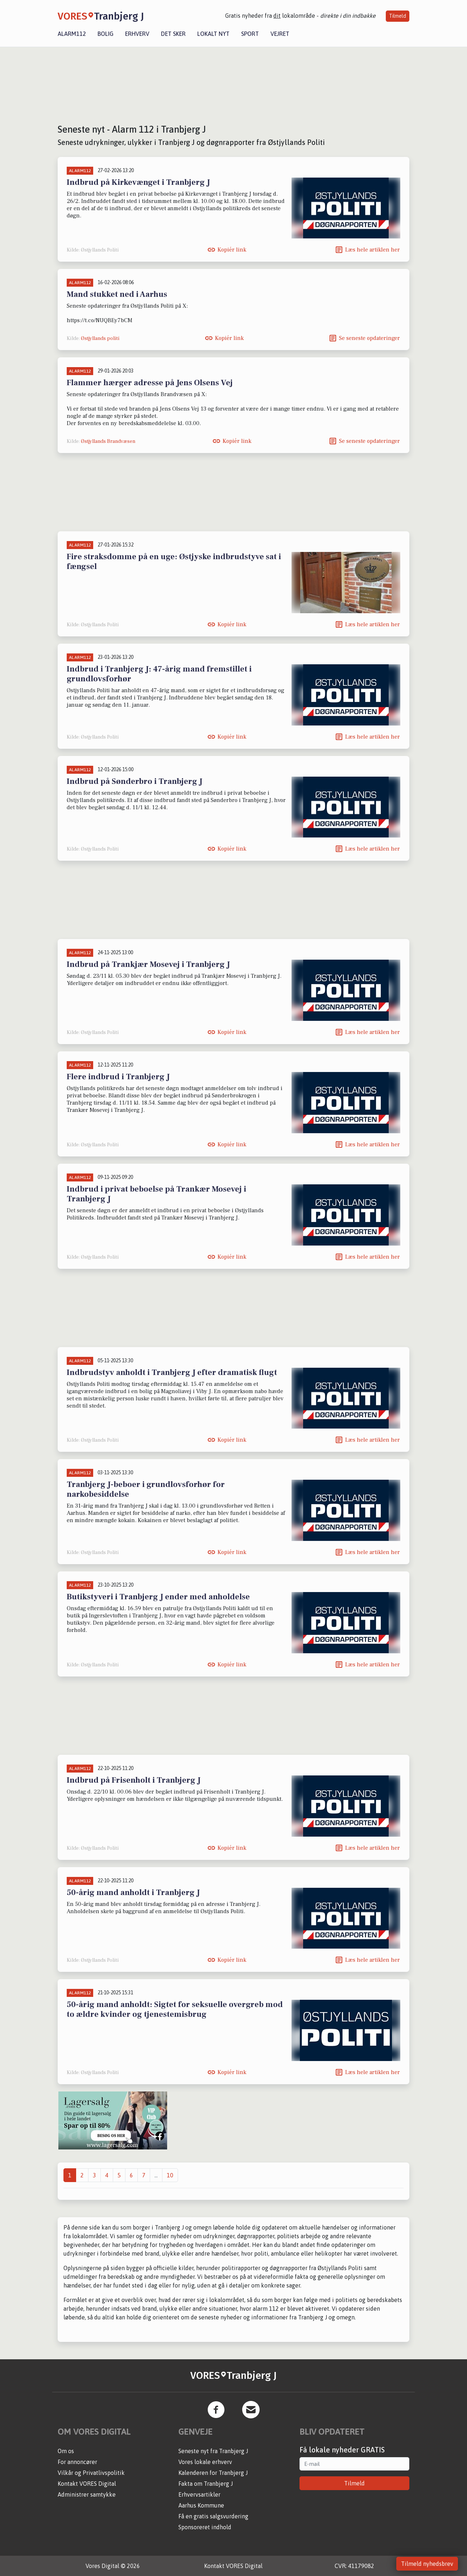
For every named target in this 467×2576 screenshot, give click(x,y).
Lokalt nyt (213, 33)
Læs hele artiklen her (372, 249)
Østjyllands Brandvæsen (108, 441)
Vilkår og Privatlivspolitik (91, 2472)
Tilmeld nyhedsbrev (427, 2563)
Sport (250, 33)
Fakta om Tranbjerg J (205, 2483)
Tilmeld (397, 16)
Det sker (173, 33)
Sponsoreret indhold (204, 2527)
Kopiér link (232, 249)
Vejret (279, 33)
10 (170, 2175)
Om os (66, 2451)
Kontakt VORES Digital (87, 2483)
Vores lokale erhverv (205, 2462)
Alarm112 (72, 33)
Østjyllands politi (100, 338)
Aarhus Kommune (201, 2505)
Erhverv (137, 33)
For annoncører (77, 2462)
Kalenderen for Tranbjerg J (213, 2472)
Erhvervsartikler (199, 2494)
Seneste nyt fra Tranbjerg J (213, 2451)
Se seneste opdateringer (369, 338)
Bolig (105, 33)
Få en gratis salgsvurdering (213, 2516)
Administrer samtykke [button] (87, 2494)
